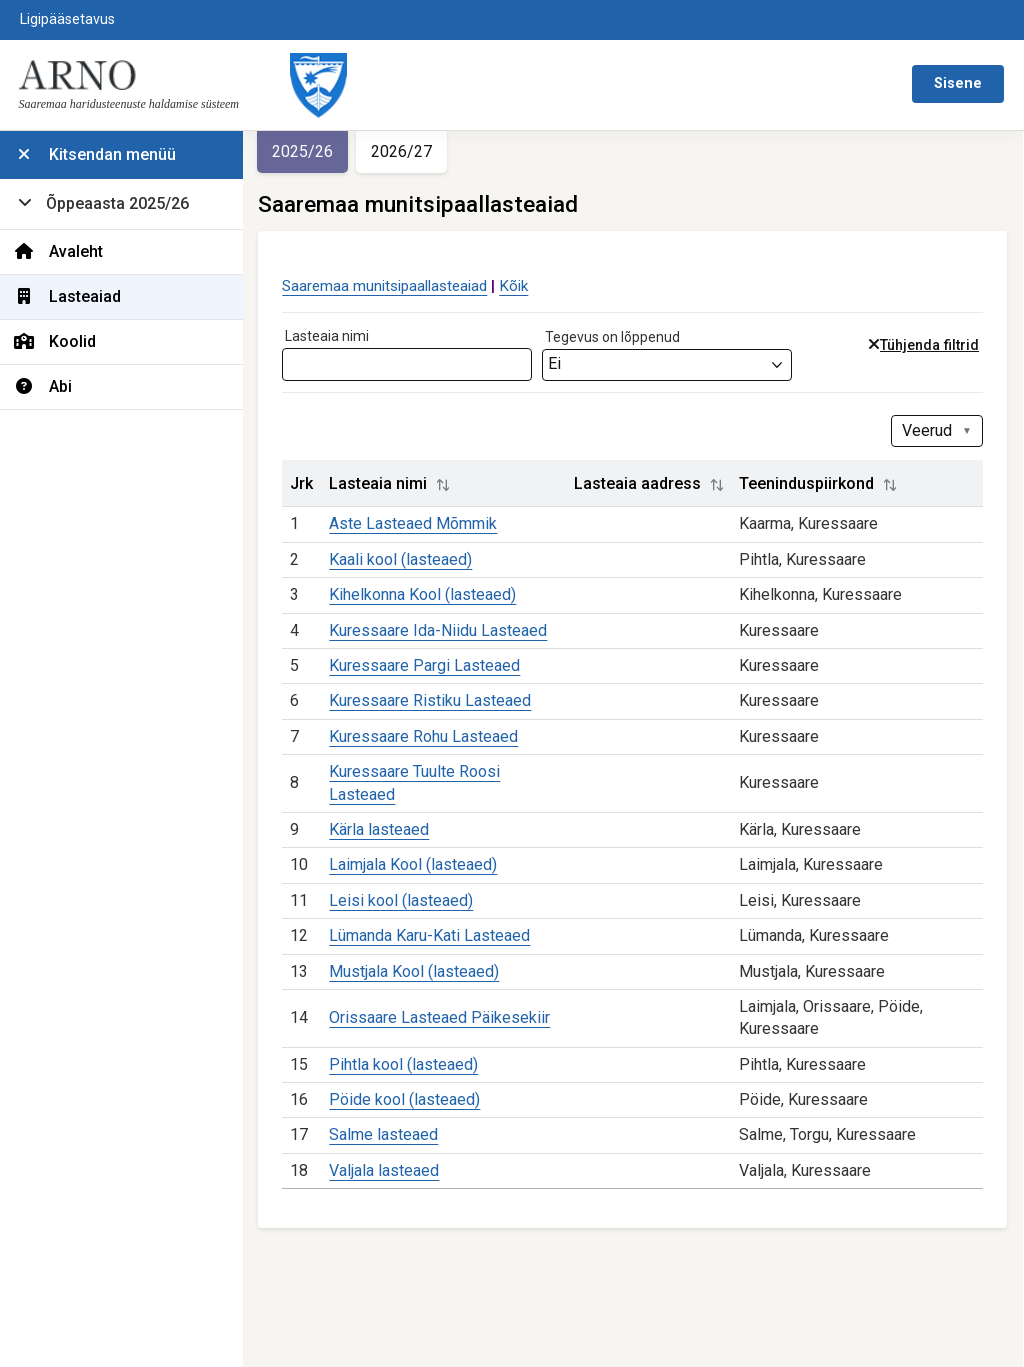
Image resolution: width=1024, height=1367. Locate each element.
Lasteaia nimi (334, 336)
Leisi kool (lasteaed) (408, 922)
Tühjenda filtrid (935, 345)
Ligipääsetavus (67, 19)
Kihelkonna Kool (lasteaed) (429, 594)
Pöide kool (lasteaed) (411, 1121)
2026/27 (408, 151)
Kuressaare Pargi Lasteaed (431, 687)
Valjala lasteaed (391, 1192)
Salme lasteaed (390, 1157)
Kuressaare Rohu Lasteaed (430, 758)
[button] (450, 485)
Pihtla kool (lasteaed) (410, 1086)
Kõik (520, 286)
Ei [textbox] (561, 363)
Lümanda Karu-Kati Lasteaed (436, 958)
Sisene (958, 83)
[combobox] (674, 365)
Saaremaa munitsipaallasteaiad (391, 286)
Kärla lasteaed (386, 851)
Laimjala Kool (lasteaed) (420, 887)
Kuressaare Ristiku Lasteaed (437, 723)
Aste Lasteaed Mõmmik (420, 523)
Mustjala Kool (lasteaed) (421, 993)
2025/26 (309, 151)
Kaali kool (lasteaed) (407, 559)
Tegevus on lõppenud (619, 337)
